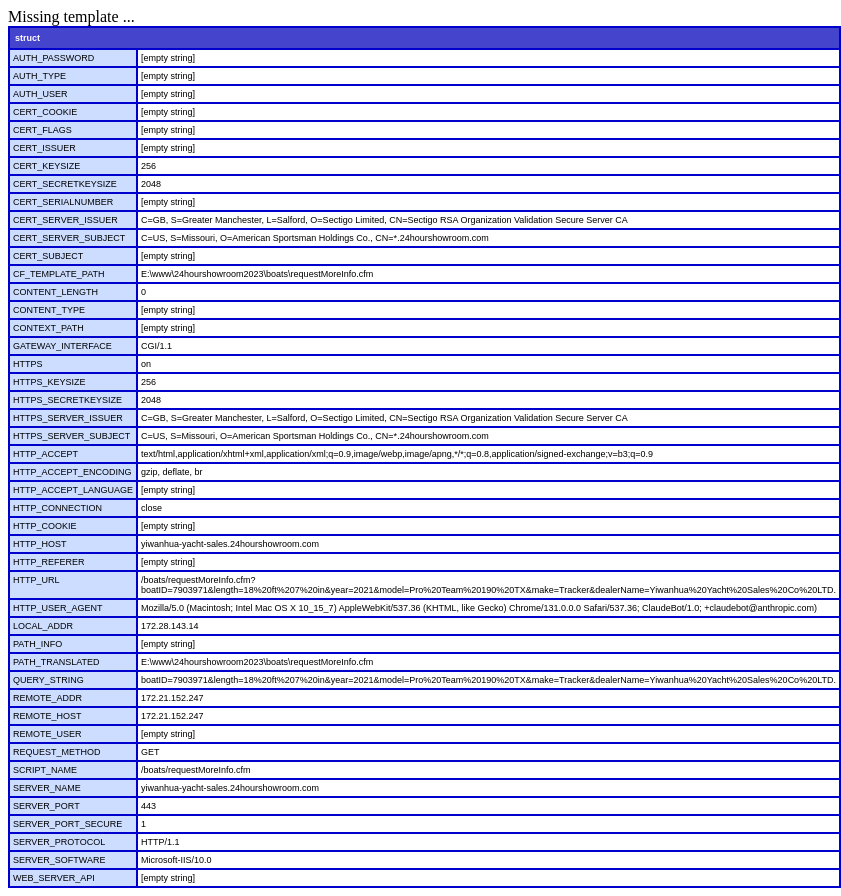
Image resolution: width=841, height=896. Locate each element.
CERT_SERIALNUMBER (63, 202)
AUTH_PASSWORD (53, 58)
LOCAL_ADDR (43, 626)
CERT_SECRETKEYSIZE (65, 184)
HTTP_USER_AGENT (58, 608)
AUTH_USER (40, 94)
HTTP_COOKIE (45, 526)
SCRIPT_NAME (45, 770)
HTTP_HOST (40, 544)
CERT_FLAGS (42, 130)
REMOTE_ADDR (47, 698)
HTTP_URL (36, 580)
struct (27, 38)
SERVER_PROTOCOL (59, 842)
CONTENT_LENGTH (55, 292)
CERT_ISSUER (44, 148)
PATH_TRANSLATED (56, 662)
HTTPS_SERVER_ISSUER (68, 418)
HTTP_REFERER (49, 562)
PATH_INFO (37, 644)
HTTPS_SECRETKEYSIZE (67, 400)
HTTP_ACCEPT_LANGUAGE (73, 490)
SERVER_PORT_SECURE (67, 824)
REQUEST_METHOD (57, 752)
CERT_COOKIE (45, 112)
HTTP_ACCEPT (45, 454)
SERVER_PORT (46, 806)
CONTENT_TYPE (49, 310)
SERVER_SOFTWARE (59, 860)
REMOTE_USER (47, 734)
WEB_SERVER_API (54, 878)
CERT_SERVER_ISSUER (65, 220)
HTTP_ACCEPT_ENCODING (72, 472)
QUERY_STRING (48, 680)
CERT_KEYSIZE (46, 166)
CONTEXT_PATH (48, 328)
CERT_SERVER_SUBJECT (69, 238)
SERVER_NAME (47, 788)
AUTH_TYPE (39, 76)
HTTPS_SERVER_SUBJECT (71, 436)
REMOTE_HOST (47, 716)
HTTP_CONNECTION (57, 508)
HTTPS (28, 364)
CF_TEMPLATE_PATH (59, 274)
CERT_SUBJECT (48, 256)
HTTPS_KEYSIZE (49, 382)
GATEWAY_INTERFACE (62, 346)
